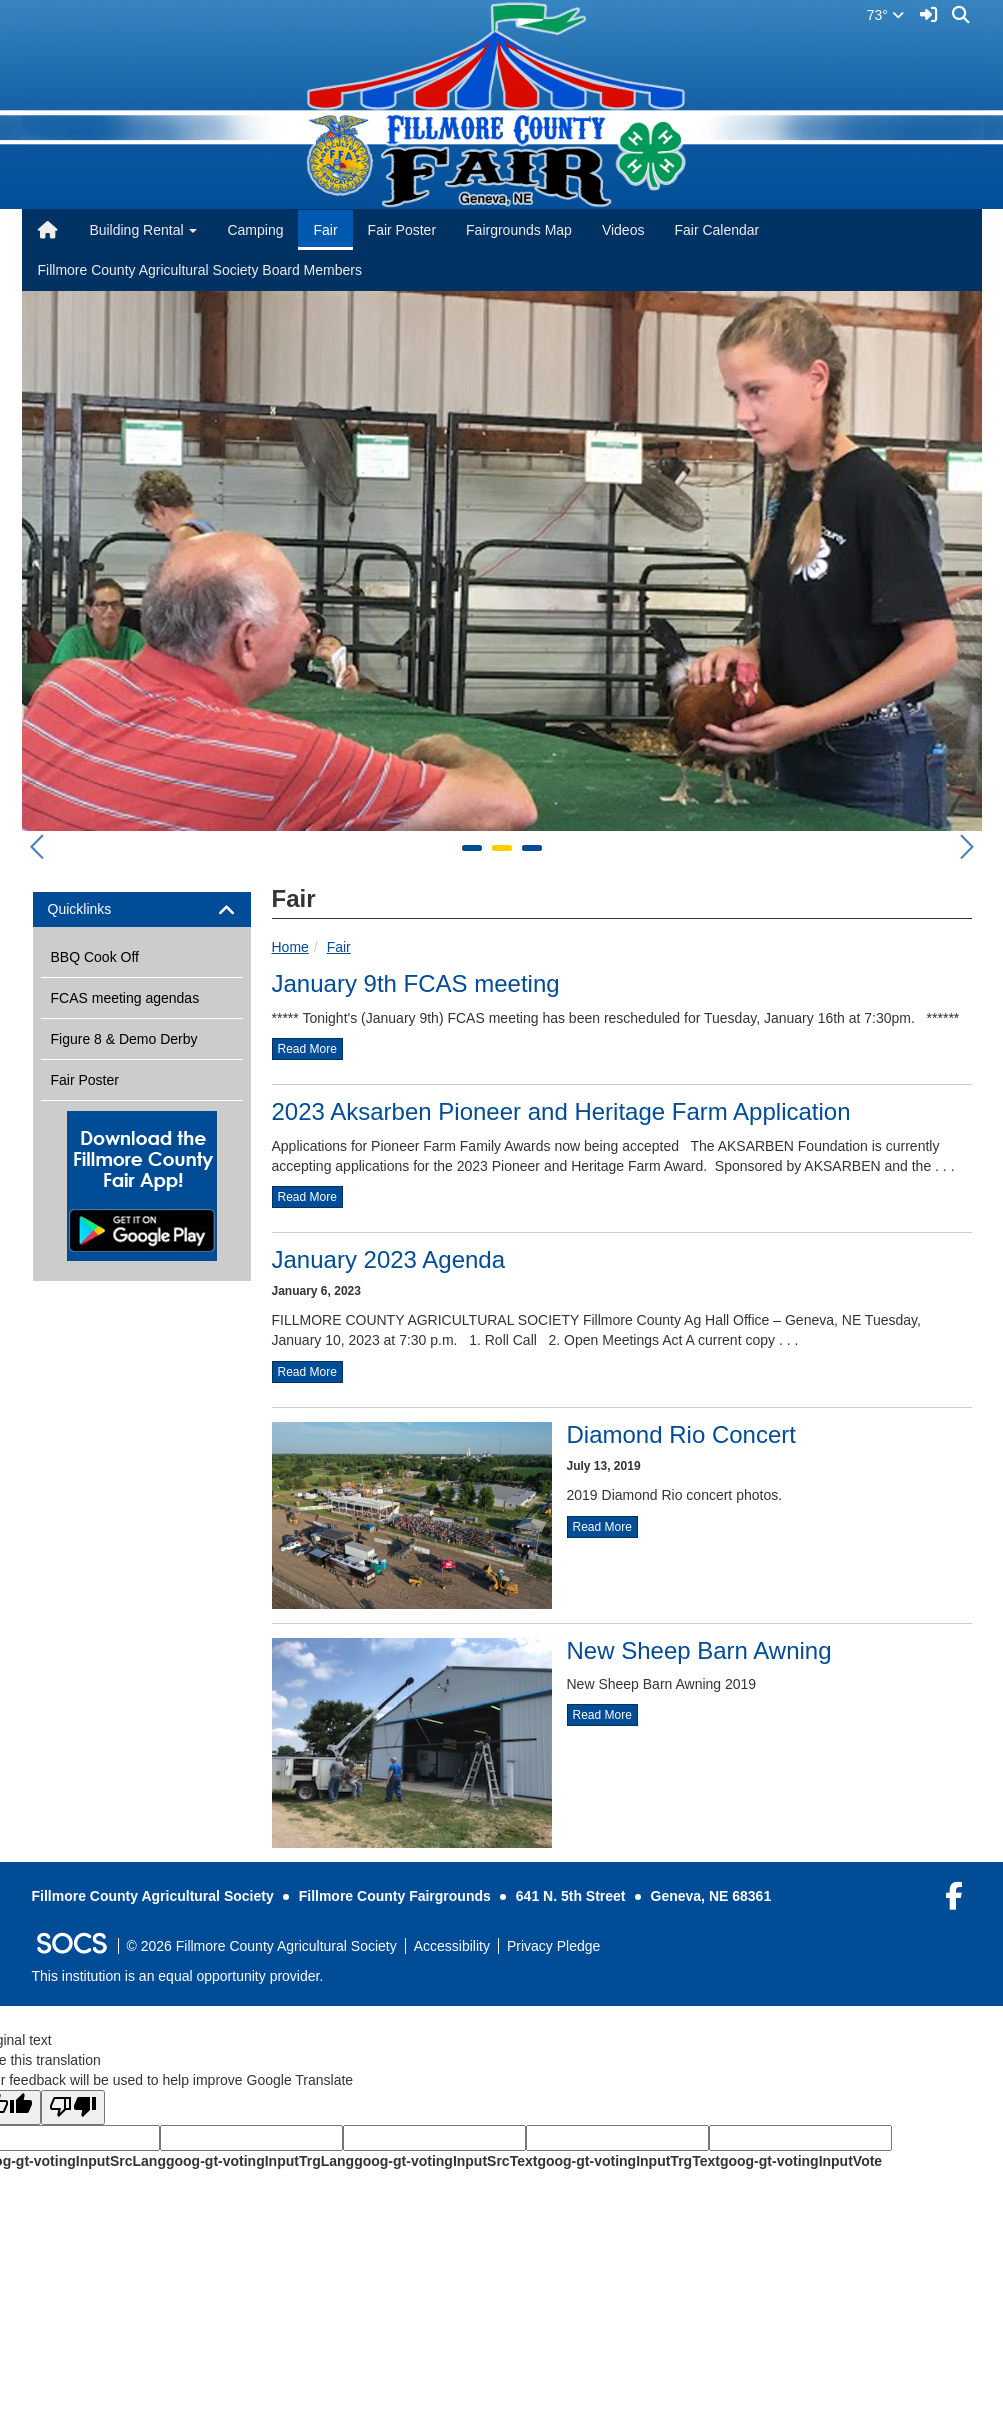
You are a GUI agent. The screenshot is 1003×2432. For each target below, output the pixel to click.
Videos (623, 230)
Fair (325, 230)
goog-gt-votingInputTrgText (628, 2161)
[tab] (142, 909)
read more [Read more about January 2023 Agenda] (307, 1372)
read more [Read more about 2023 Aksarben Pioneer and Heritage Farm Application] (307, 1197)
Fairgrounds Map (519, 230)
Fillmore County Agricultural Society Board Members (200, 270)
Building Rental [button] (143, 230)
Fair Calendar (716, 230)
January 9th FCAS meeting (416, 983)
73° (885, 15)
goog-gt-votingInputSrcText (445, 2161)
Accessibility (452, 1946)
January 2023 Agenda (389, 1259)
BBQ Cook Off (95, 957)
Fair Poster (402, 230)
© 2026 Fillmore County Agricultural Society (262, 1946)
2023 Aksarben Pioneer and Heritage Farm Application (561, 1111)
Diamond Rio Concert (681, 1434)
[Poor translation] (73, 2107)
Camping (255, 230)
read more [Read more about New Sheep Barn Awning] (602, 1715)
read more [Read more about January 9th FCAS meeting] (307, 1049)
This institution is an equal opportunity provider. (178, 1976)
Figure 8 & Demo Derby (124, 1039)
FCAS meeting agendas (125, 998)
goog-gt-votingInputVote (801, 2161)
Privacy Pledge (553, 1946)
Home (290, 947)
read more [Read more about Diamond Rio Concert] (602, 1527)
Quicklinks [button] (97, 909)
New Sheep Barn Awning (699, 1650)
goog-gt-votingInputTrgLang (260, 2161)
